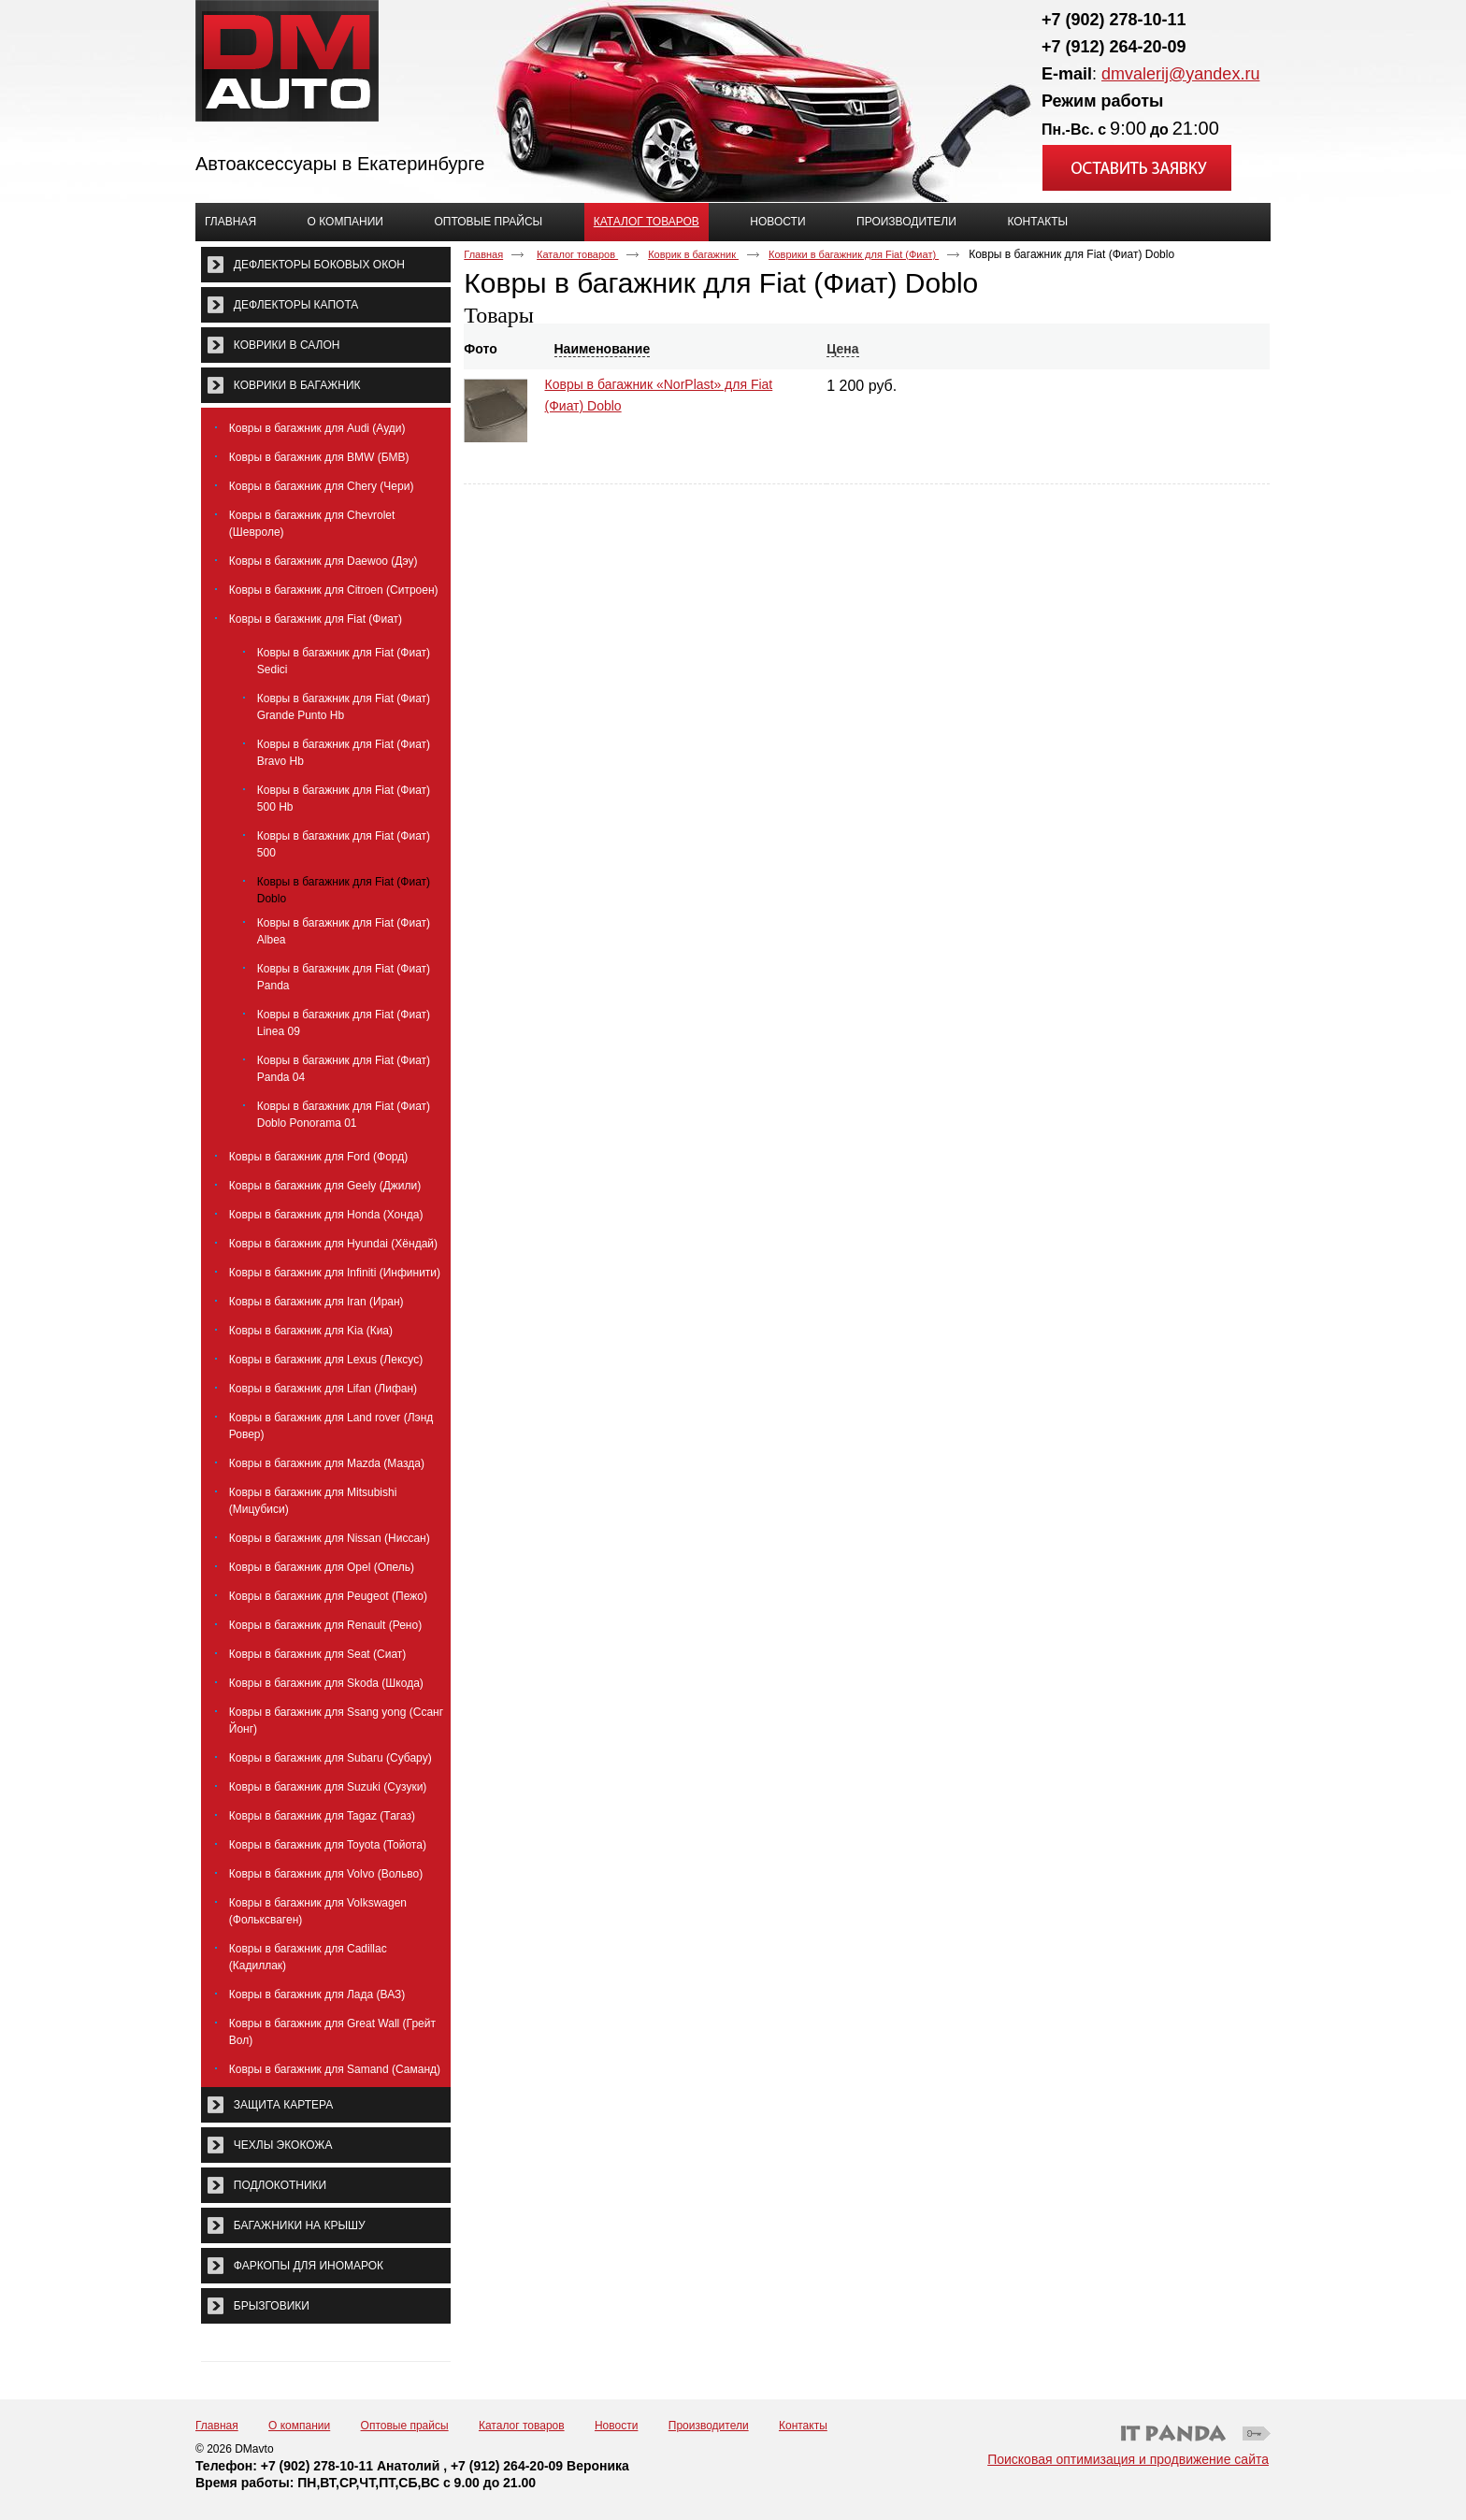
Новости (616, 2425)
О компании (299, 2425)
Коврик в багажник (693, 254)
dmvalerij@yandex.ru (1180, 74)
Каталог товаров (646, 221)
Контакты (803, 2425)
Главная (483, 254)
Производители (708, 2425)
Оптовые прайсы (405, 2425)
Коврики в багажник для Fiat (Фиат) (854, 254)
